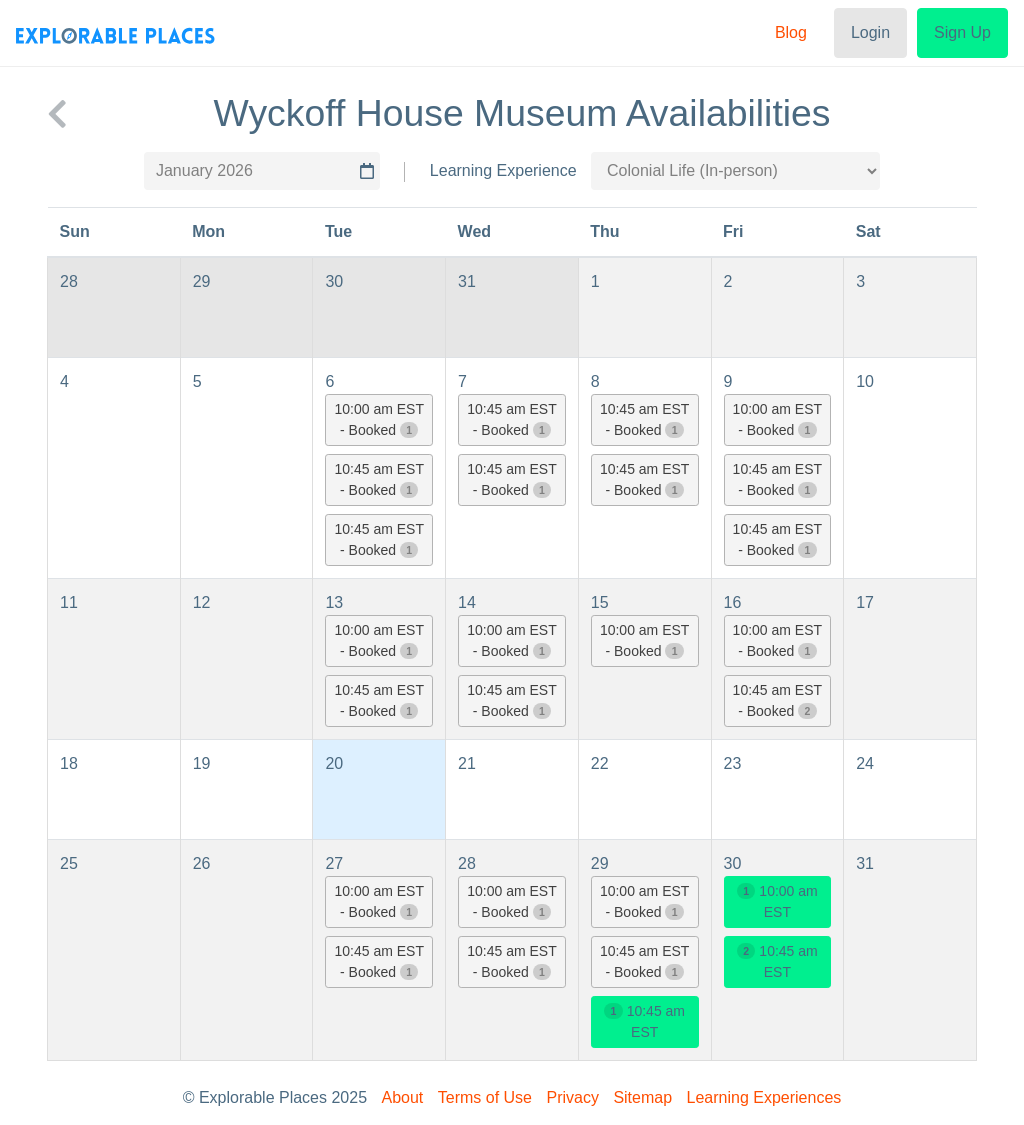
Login (870, 32)
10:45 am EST (644, 1021)
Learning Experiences (764, 1097)
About (403, 1097)
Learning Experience (503, 170)
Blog (791, 32)
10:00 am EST (777, 901)
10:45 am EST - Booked (380, 479)
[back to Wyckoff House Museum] (57, 113)
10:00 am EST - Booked (380, 419)
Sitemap (642, 1097)
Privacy (572, 1097)
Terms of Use (485, 1097)
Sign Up (962, 32)
